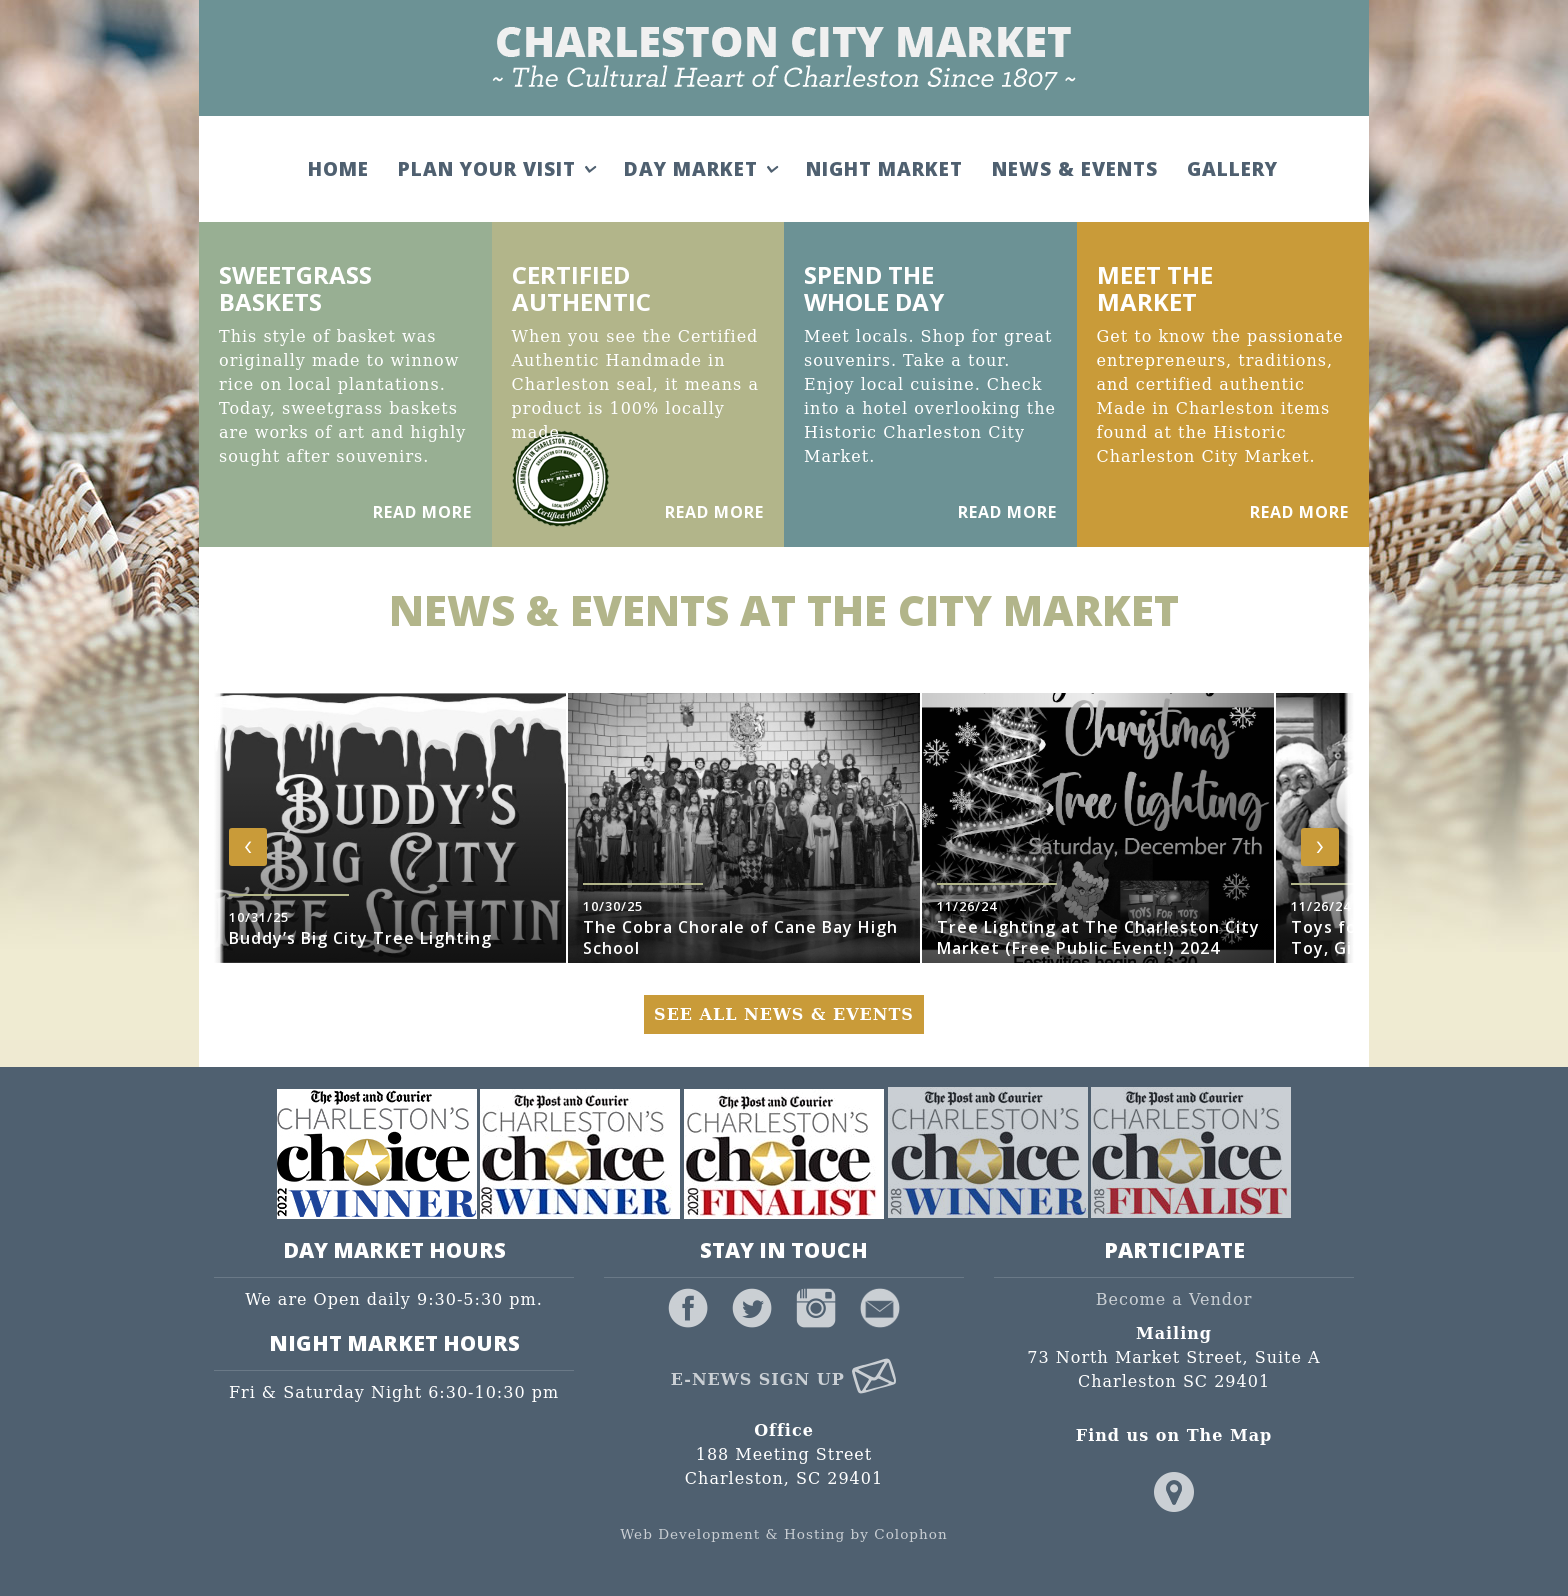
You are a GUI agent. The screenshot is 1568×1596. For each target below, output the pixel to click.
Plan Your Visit (496, 169)
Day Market (700, 169)
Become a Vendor (1174, 1299)
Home (338, 169)
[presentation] (248, 847)
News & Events (1075, 169)
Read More (422, 512)
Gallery (1232, 169)
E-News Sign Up (784, 1379)
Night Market (884, 169)
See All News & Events (784, 1014)
